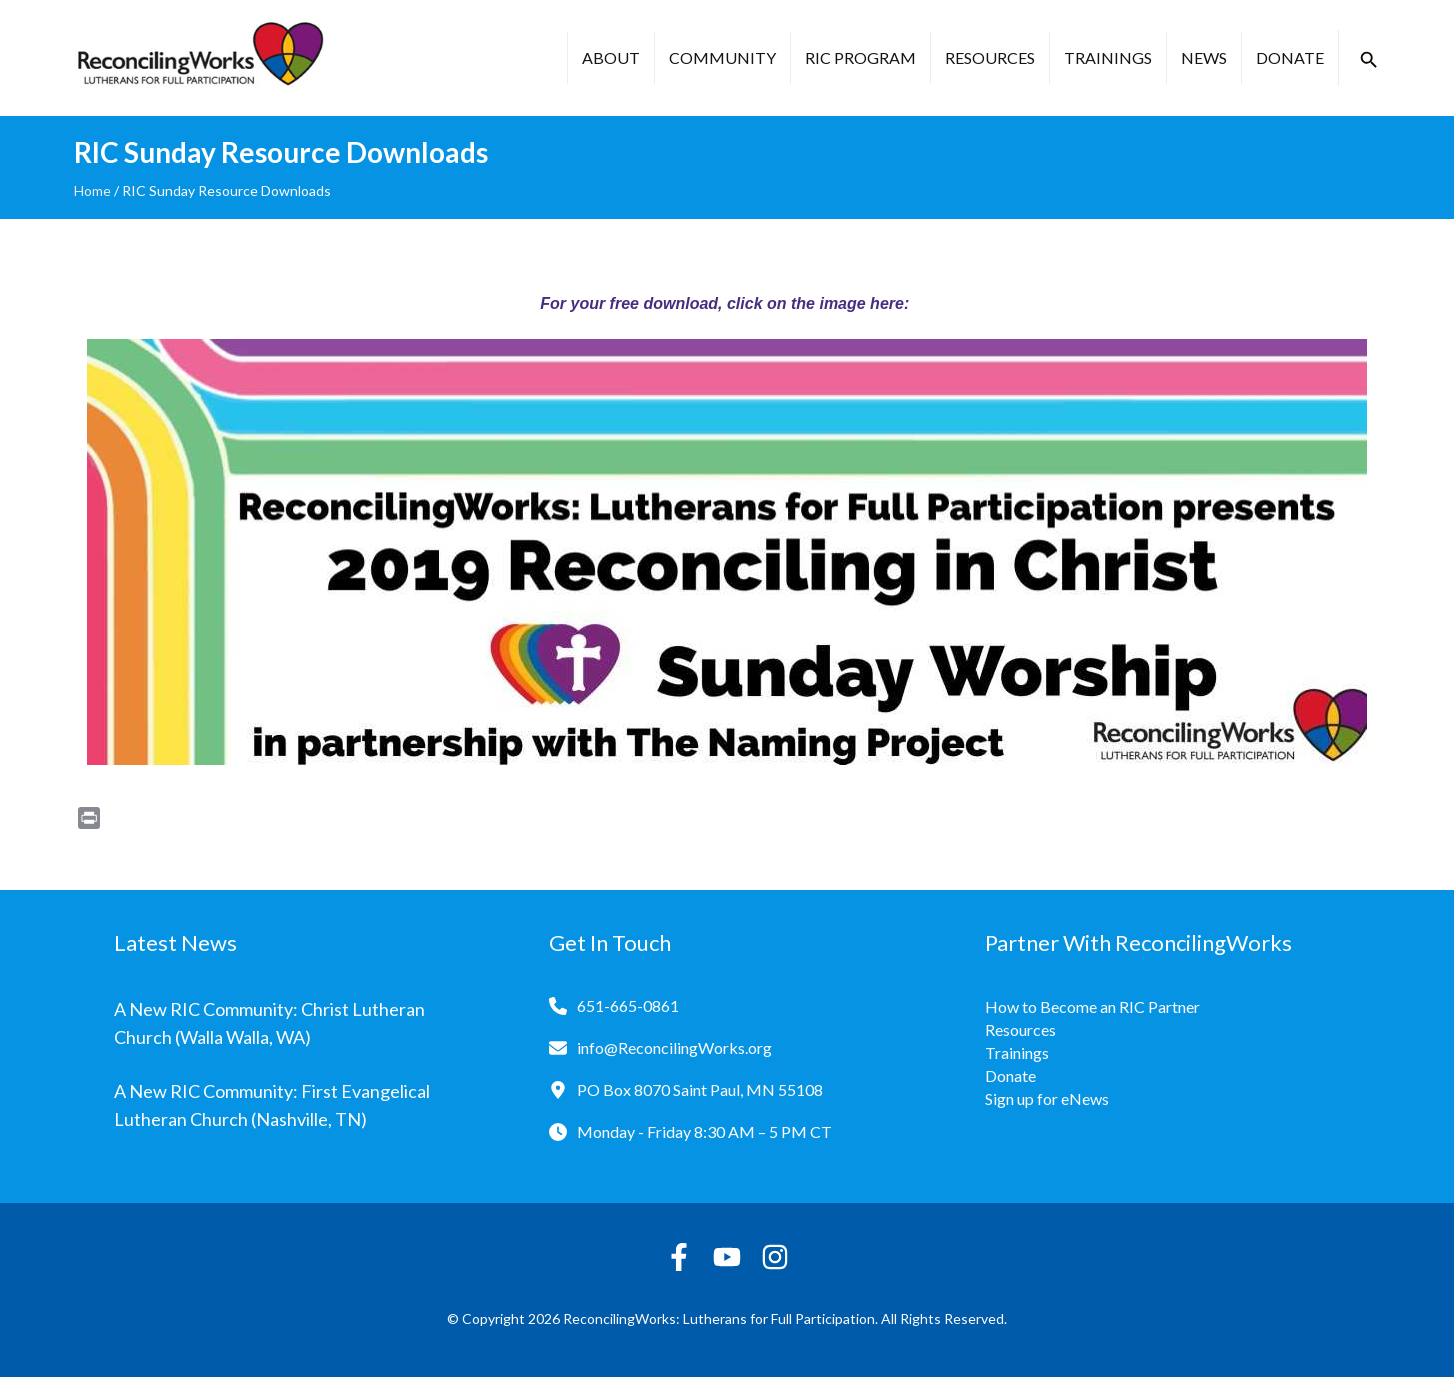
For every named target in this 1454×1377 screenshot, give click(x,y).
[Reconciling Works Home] (199, 58)
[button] (1369, 60)
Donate (1290, 57)
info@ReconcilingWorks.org (674, 1047)
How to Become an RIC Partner (1092, 1006)
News (1204, 57)
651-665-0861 (628, 1005)
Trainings (1108, 57)
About (611, 57)
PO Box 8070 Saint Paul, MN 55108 (700, 1089)
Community (722, 57)
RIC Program (860, 57)
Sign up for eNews (1047, 1098)
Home (92, 190)
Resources (990, 57)
